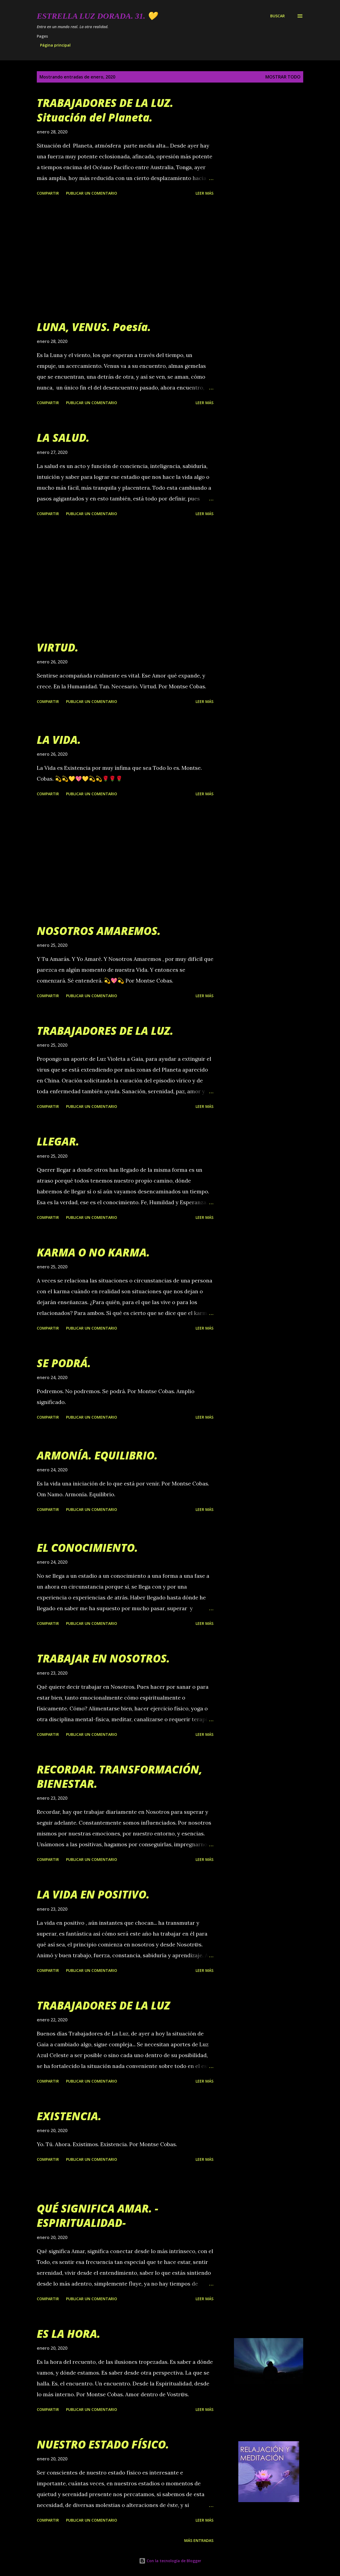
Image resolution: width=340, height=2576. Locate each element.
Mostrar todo (283, 77)
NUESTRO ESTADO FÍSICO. (103, 2444)
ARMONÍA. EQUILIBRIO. (97, 1455)
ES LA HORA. (68, 2333)
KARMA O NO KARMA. (93, 1252)
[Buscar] (277, 16)
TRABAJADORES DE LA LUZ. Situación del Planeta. (105, 110)
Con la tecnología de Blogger (170, 2560)
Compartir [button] (48, 193)
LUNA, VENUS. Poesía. (94, 326)
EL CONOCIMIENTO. (87, 1547)
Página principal (55, 45)
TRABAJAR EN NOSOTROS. (103, 1658)
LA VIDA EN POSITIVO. (93, 1894)
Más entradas (198, 2540)
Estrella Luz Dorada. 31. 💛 (97, 15)
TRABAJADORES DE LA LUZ (103, 2005)
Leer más (204, 193)
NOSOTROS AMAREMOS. (99, 930)
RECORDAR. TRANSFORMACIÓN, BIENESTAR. (119, 1776)
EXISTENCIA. (69, 2116)
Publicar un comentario (91, 193)
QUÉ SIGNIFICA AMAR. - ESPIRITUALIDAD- (97, 2215)
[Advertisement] (128, 259)
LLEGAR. (58, 1141)
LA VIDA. (59, 739)
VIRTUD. (57, 647)
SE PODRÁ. (64, 1363)
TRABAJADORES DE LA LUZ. (105, 1030)
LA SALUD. (63, 437)
